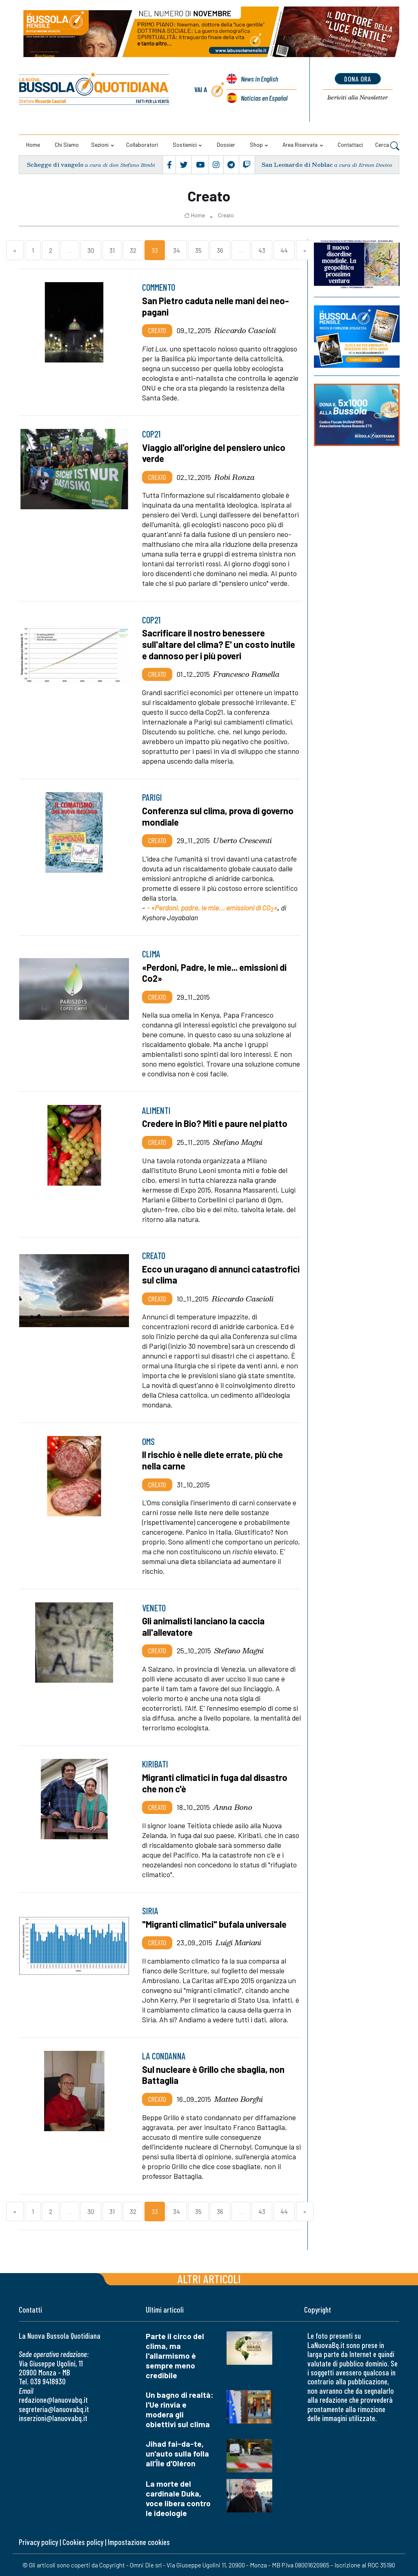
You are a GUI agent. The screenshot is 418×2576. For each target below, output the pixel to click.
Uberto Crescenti (242, 840)
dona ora (357, 78)
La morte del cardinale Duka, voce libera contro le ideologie (178, 2498)
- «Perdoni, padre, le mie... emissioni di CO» (212, 907)
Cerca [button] (387, 145)
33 (154, 250)
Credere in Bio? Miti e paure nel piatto (215, 1123)
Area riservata (300, 144)
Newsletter (358, 98)
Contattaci (350, 144)
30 (90, 250)
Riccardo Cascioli (245, 330)
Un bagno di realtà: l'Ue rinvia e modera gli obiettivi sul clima (179, 2409)
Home (33, 144)
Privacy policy (38, 2542)
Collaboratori (142, 144)
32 (133, 250)
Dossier (226, 144)
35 (198, 250)
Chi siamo (67, 144)
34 (176, 250)
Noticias (263, 97)
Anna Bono (232, 1807)
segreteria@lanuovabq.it (54, 2409)
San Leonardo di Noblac (297, 164)
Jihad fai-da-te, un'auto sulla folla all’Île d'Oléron (177, 2453)
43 (261, 250)
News (259, 79)
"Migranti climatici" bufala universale (214, 1924)
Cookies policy (82, 2542)
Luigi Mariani (238, 1942)
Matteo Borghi (238, 2099)
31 (112, 250)
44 (284, 250)
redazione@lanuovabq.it (53, 2399)
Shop (256, 144)
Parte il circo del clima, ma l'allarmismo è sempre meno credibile (175, 2355)
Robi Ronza (234, 477)
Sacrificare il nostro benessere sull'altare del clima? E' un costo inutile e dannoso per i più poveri (219, 644)
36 (220, 250)
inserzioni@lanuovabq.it (53, 2418)
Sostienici (185, 144)
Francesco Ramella (246, 674)
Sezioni (100, 144)
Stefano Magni (237, 1142)
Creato (226, 215)
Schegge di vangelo (55, 164)
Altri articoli (209, 2278)
